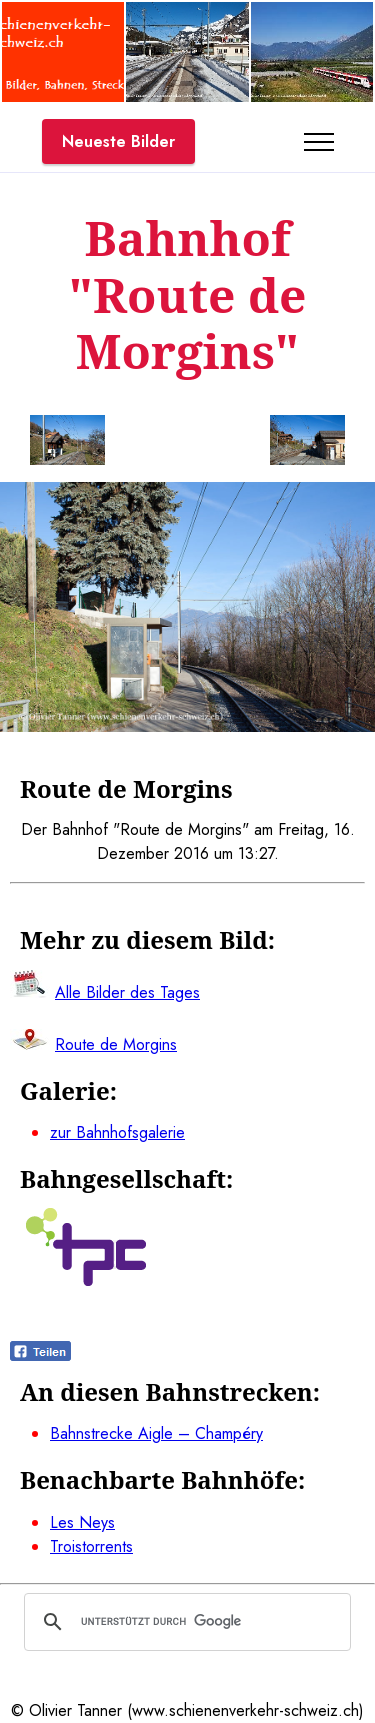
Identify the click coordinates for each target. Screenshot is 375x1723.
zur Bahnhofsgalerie (117, 1132)
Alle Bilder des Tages (127, 992)
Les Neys (82, 1522)
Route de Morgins (116, 1044)
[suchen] (184, 1622)
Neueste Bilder (118, 141)
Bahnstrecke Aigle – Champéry (156, 1433)
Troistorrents (91, 1546)
